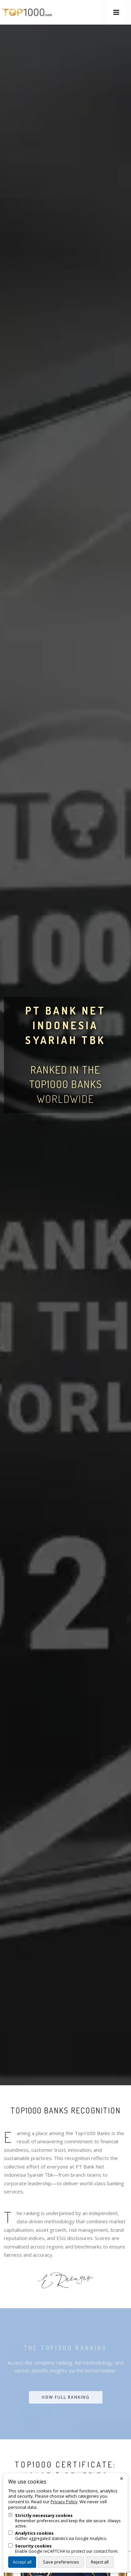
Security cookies (33, 2546)
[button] (116, 12)
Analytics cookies (34, 2533)
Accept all (22, 2562)
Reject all (100, 2562)
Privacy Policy (64, 2502)
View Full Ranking (66, 2397)
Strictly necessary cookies (44, 2515)
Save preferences (61, 2562)
